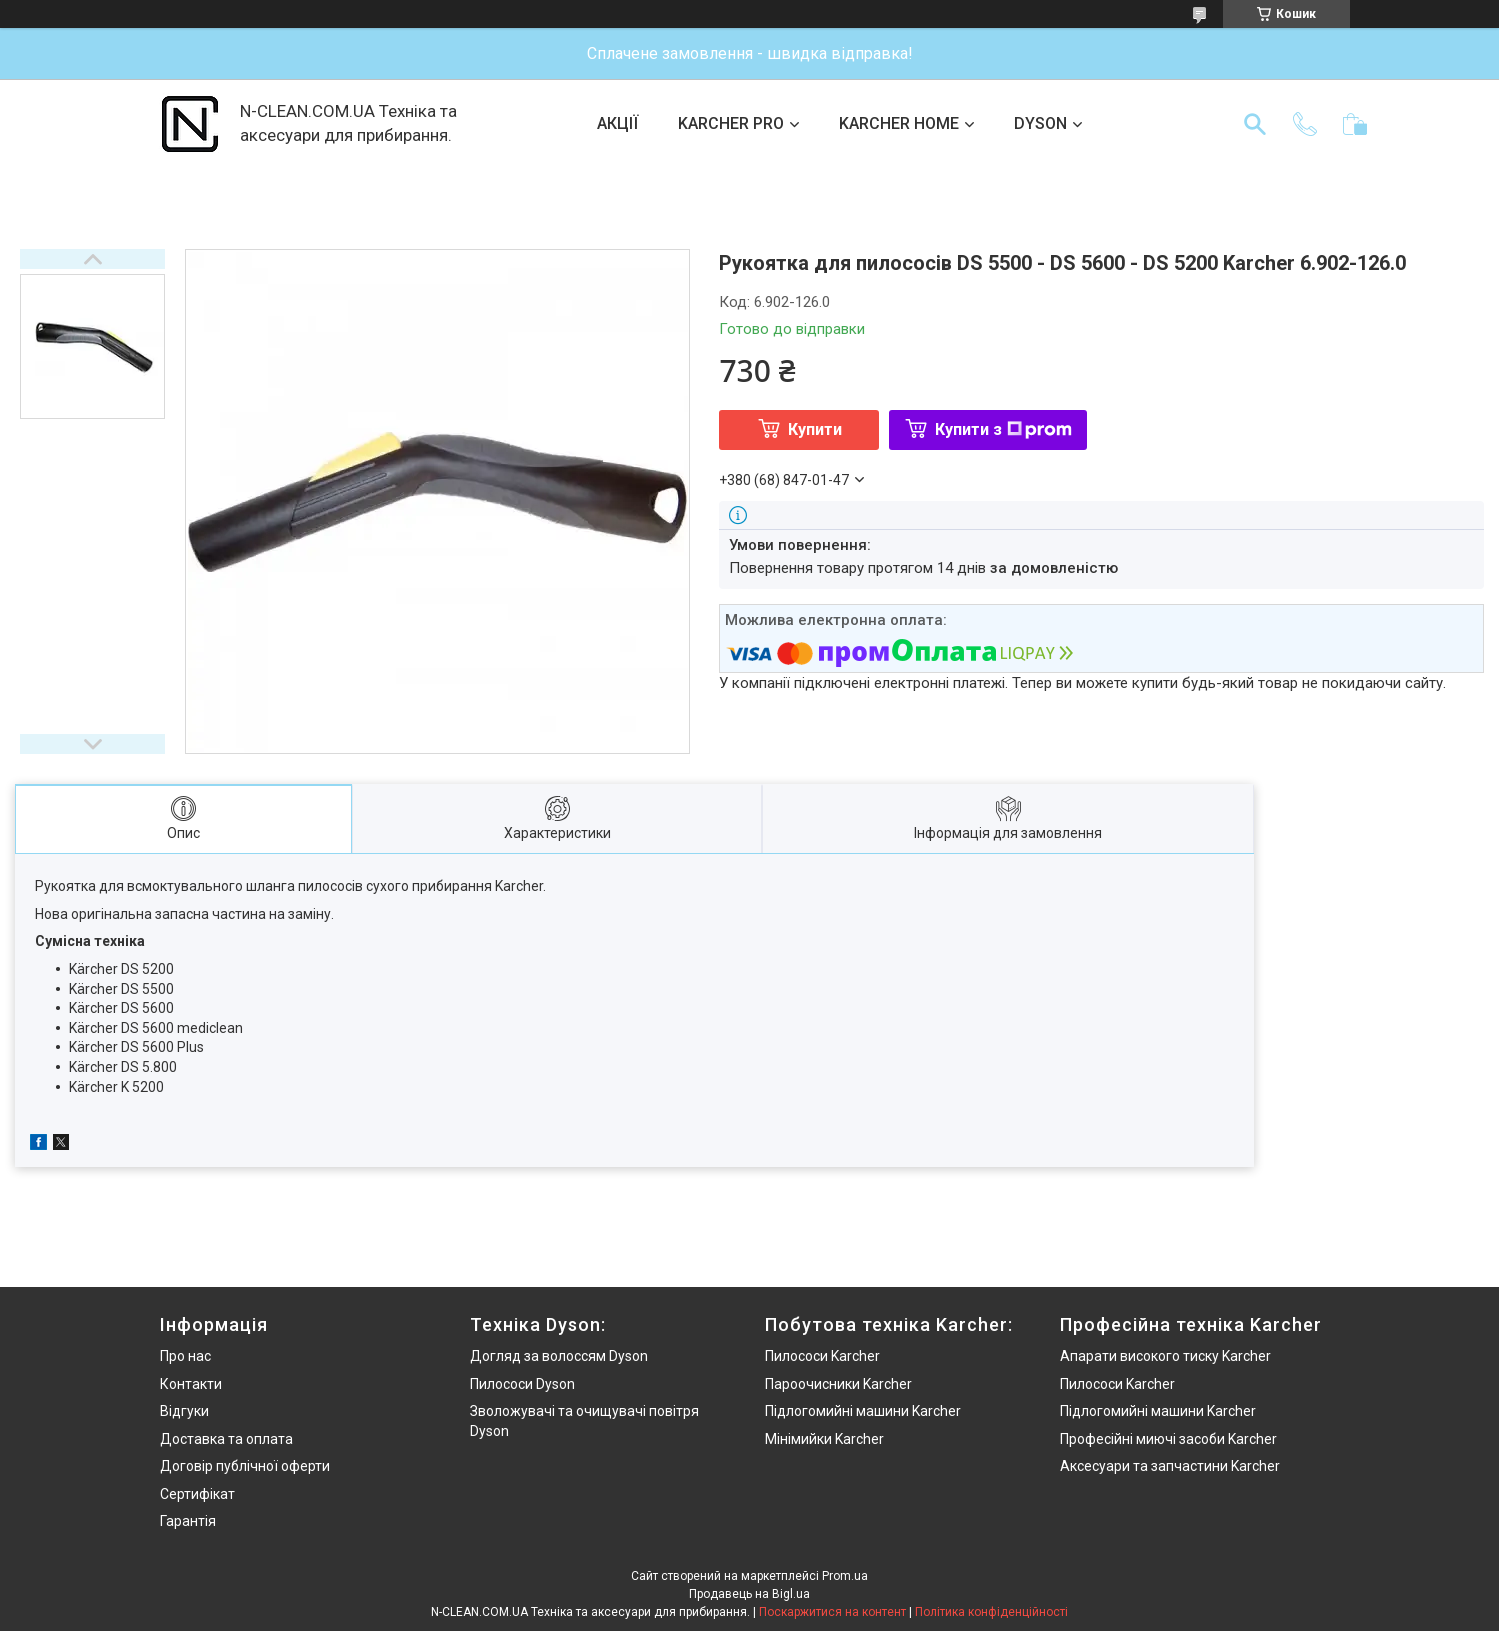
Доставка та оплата (226, 1439)
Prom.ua (845, 1576)
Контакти (191, 1384)
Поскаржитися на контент (832, 1612)
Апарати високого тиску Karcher (1165, 1356)
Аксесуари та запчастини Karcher (1170, 1466)
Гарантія (188, 1521)
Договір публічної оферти (245, 1466)
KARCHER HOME (899, 123)
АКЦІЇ (617, 123)
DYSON (1040, 123)
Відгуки (184, 1411)
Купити (815, 429)
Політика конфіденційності (991, 1612)
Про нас (185, 1356)
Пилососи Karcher (822, 1356)
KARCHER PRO (731, 123)
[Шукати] (1255, 124)
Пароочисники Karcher (838, 1384)
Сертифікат (197, 1494)
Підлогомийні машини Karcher (863, 1411)
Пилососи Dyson (522, 1384)
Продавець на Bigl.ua (749, 1594)
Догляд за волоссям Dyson (559, 1356)
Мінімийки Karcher (824, 1439)
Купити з (1003, 429)
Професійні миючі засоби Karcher (1168, 1439)
